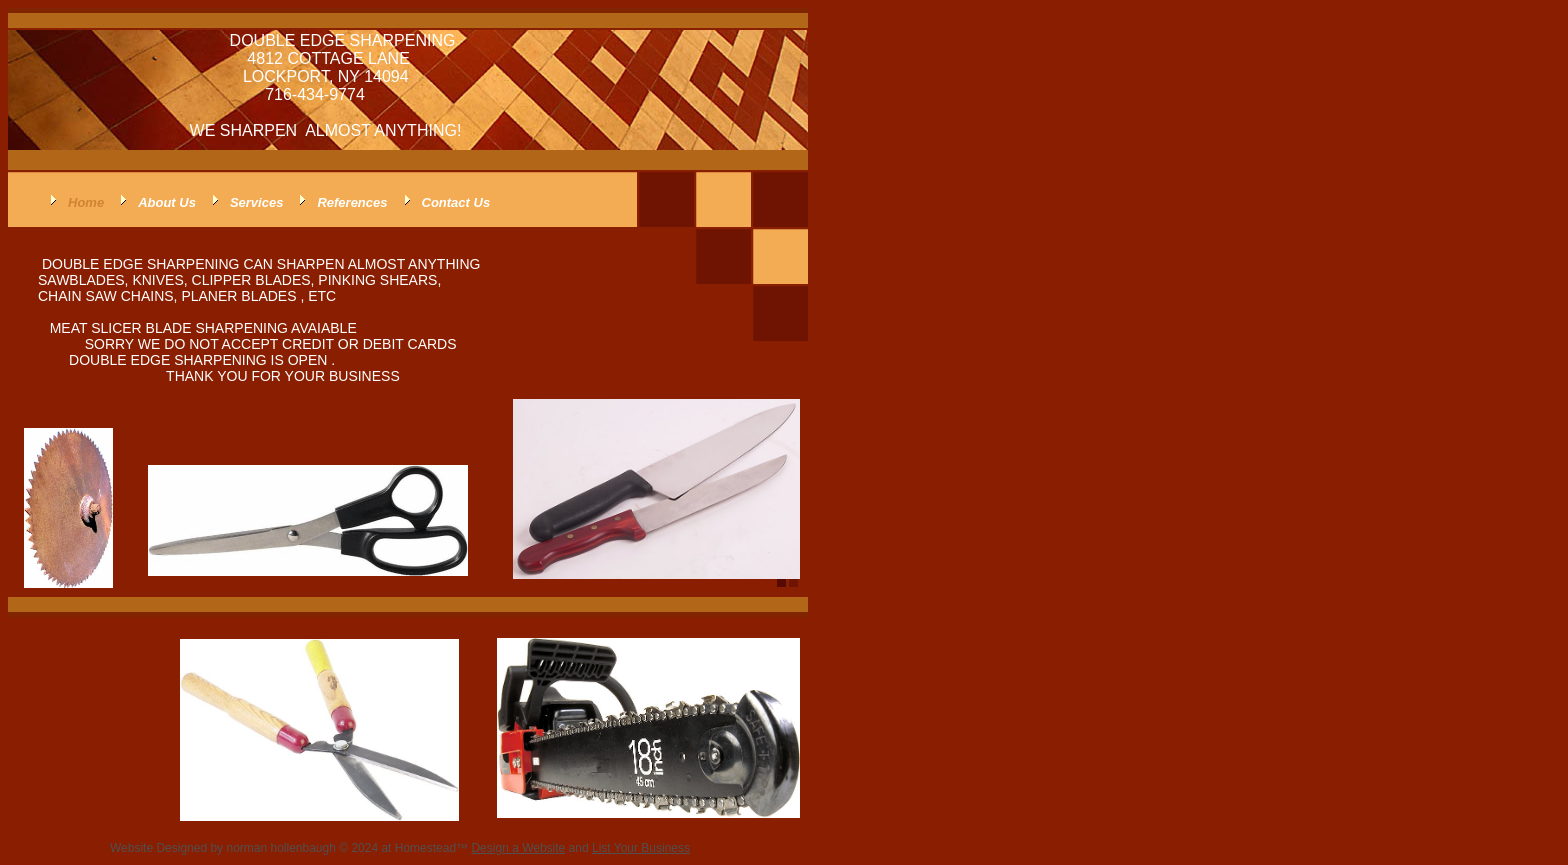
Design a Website (518, 848)
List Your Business (641, 848)
